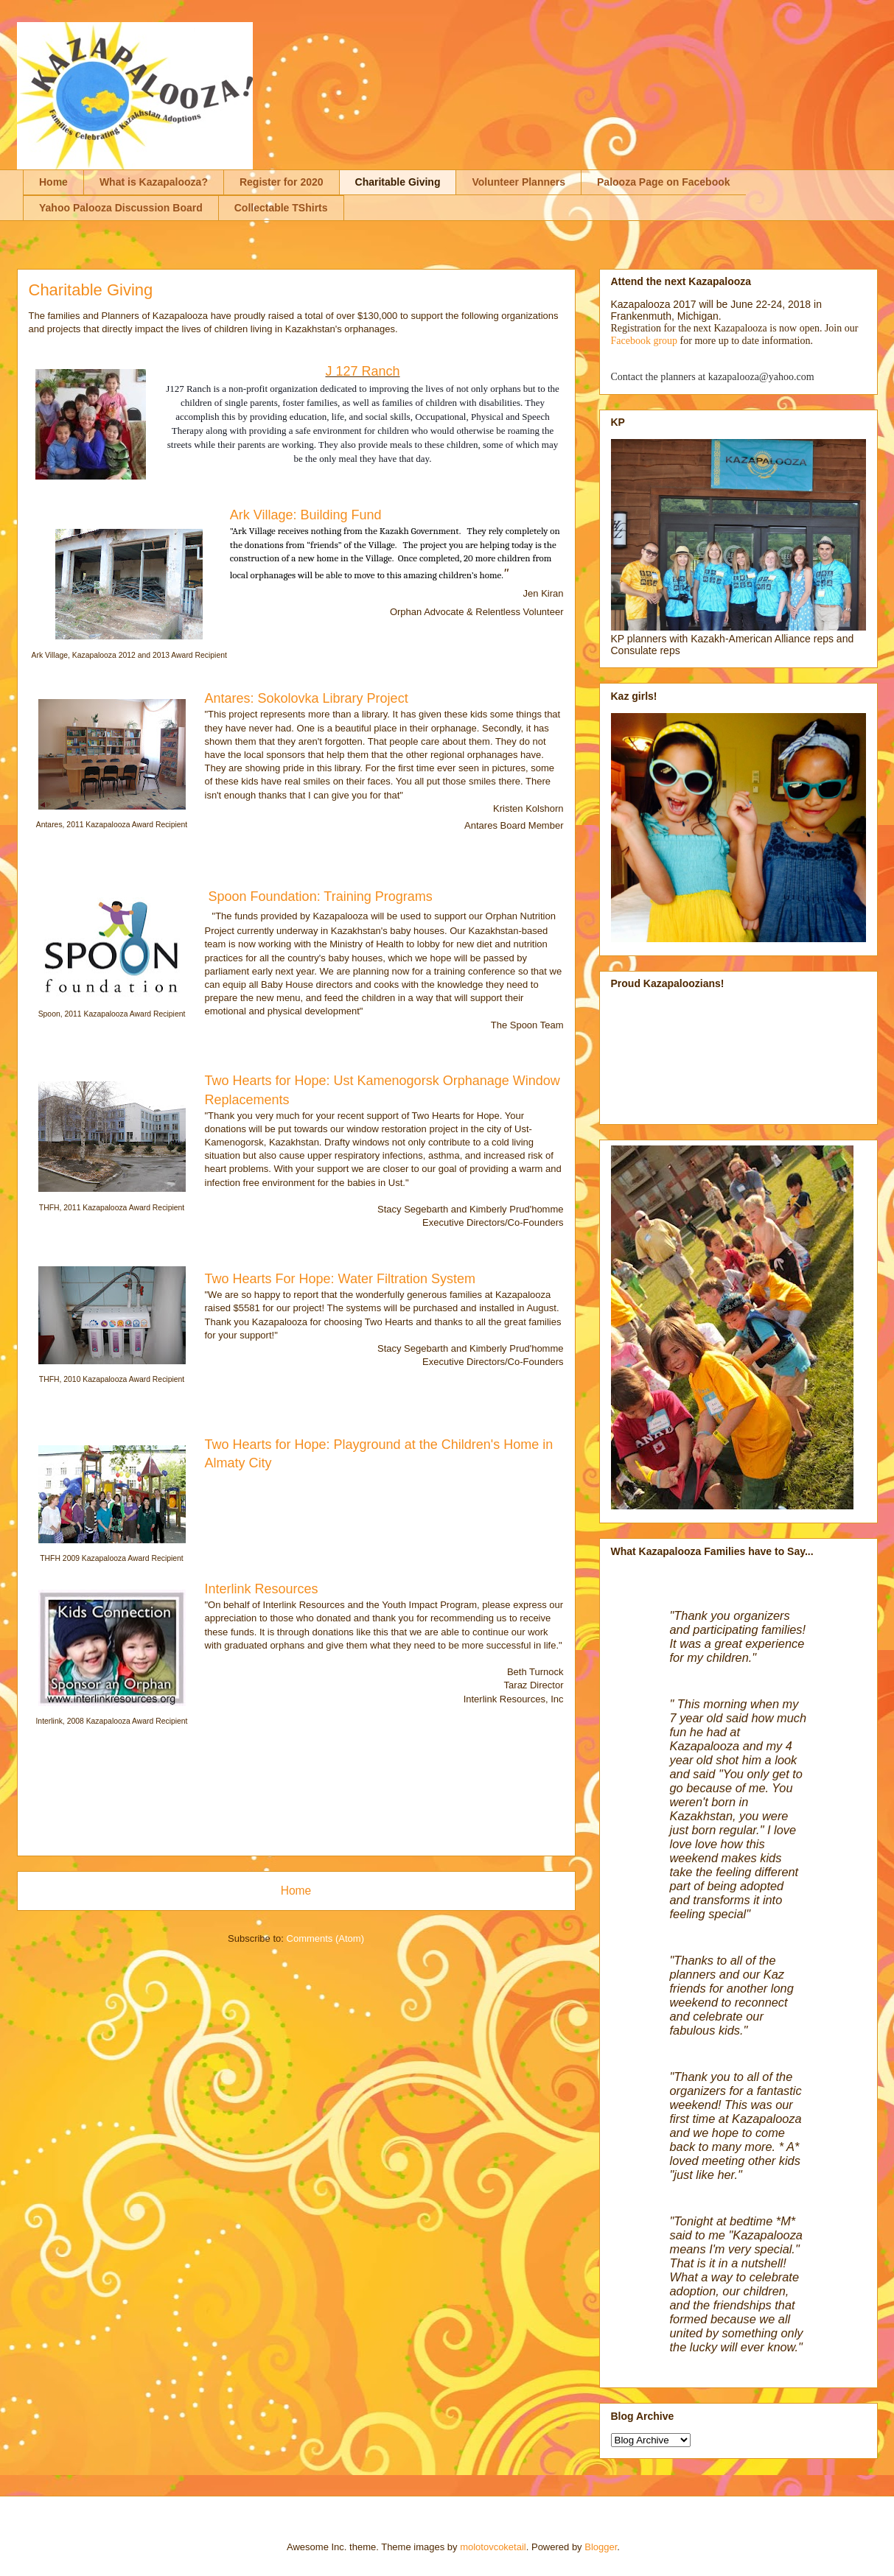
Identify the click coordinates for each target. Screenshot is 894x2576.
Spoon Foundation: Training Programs (321, 896)
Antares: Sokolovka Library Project (308, 698)
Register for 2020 (282, 182)
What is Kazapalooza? (153, 182)
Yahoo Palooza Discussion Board (121, 208)
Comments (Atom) (325, 1938)
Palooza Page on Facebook (663, 182)
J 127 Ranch (362, 371)
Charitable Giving (398, 182)
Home (53, 182)
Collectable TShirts (281, 208)
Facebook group (644, 340)
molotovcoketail (493, 2546)
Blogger (600, 2546)
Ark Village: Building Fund (306, 515)
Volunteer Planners (518, 182)
